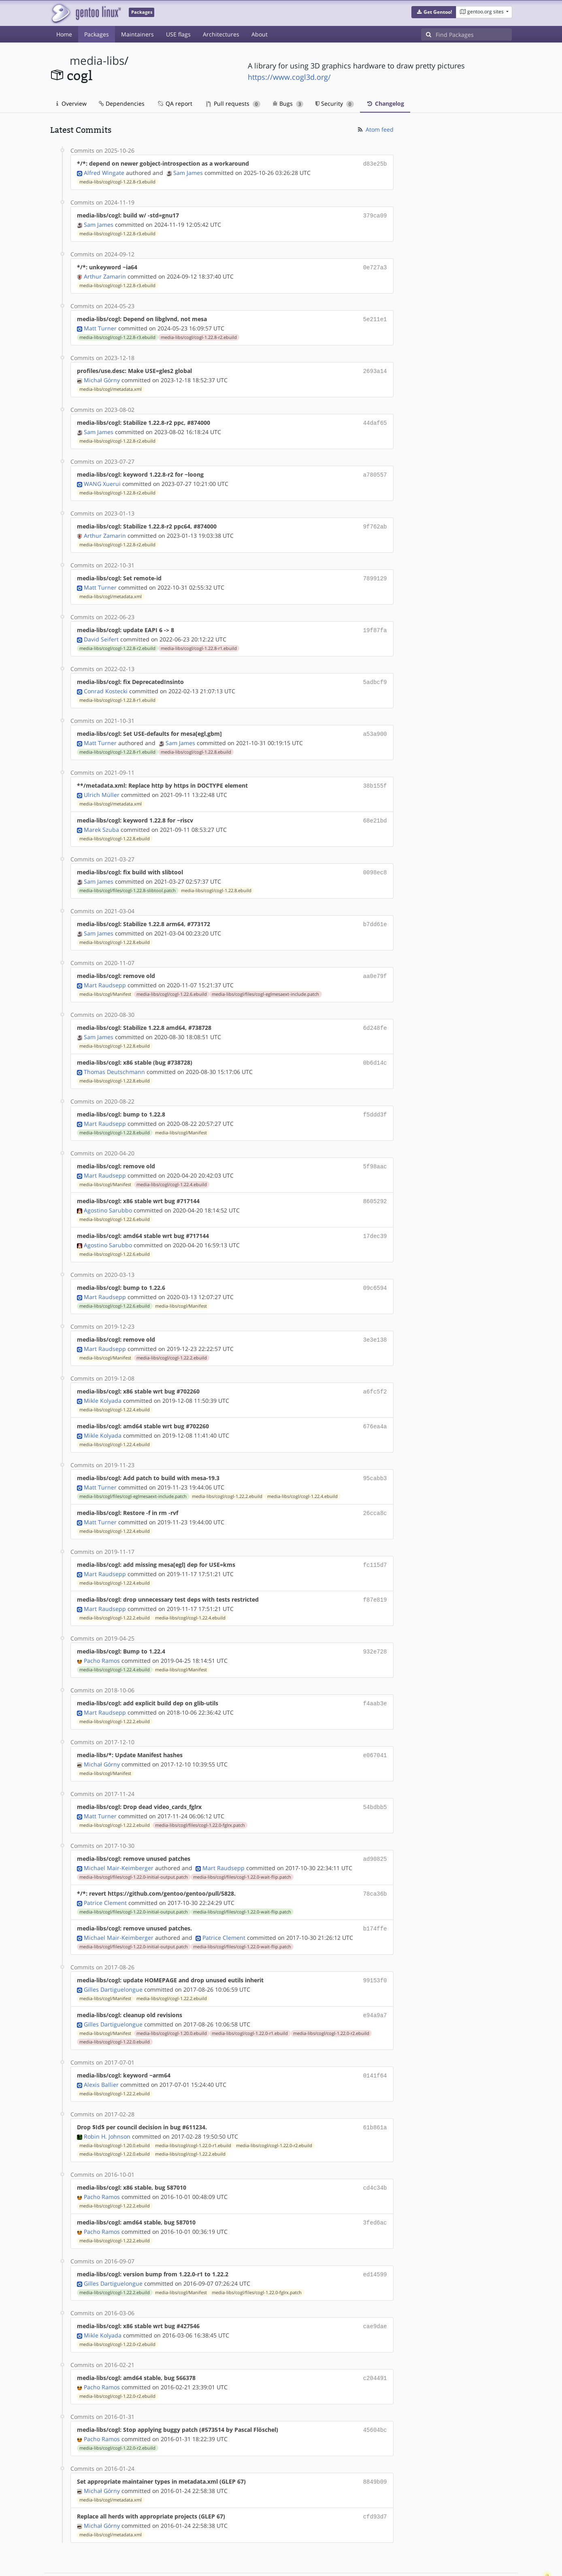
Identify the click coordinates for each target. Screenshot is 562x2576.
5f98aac (375, 1150)
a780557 (375, 469)
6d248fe (375, 1014)
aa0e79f (375, 963)
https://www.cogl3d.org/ (289, 77)
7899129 (375, 571)
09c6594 (375, 1269)
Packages (96, 34)
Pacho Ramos (102, 1634)
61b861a (375, 2094)
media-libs (97, 60)
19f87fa (375, 622)
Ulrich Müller (101, 784)
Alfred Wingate (104, 172)
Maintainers (137, 34)
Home (64, 34)
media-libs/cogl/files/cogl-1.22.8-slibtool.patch (127, 878)
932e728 (375, 1626)
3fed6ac (375, 2187)
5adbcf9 (375, 674)
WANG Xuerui (102, 478)
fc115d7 (375, 1541)
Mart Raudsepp (105, 971)
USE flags (178, 34)
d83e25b (375, 163)
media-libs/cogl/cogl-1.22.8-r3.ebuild (117, 181)
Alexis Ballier (101, 2051)
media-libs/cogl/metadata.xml (110, 385)
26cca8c (375, 1490)
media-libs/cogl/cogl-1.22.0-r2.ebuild (331, 2001)
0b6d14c (375, 1048)
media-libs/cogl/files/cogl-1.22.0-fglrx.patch (200, 1797)
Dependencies (122, 103)
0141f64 (375, 2043)
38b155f (375, 776)
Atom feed (375, 129)
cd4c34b (375, 2153)
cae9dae (375, 2289)
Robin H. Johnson (107, 2102)
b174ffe (375, 1898)
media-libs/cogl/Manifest (105, 980)
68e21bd (375, 810)
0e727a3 (375, 265)
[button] (433, 12)
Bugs (288, 103)
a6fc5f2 (375, 1371)
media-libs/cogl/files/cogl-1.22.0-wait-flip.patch (242, 1848)
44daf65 (375, 418)
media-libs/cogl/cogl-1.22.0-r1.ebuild (250, 2001)
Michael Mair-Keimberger (118, 1839)
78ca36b (375, 1864)
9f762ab (375, 520)
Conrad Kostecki (106, 682)
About (259, 34)
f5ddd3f (375, 1099)
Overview (71, 103)
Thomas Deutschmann (114, 1056)
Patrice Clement (105, 1873)
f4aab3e (375, 1677)
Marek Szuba (101, 818)
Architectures (221, 34)
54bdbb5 (375, 1779)
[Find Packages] (474, 34)
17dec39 (375, 1218)
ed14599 (375, 2238)
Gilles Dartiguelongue (113, 1958)
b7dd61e (375, 912)
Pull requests (233, 103)
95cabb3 (375, 1456)
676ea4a (375, 1405)
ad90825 (375, 1830)
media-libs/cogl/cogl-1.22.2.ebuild (171, 1337)
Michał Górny (102, 376)
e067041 (375, 1728)
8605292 (375, 1184)
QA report (174, 103)
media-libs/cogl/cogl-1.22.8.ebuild (196, 742)
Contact (501, 2545)
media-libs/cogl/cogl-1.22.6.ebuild (171, 980)
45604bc (375, 2391)
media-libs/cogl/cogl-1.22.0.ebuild (114, 2009)
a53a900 (375, 725)
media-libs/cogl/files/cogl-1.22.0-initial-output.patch (133, 1848)
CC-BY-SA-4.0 (226, 2561)
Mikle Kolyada (102, 1379)
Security (334, 103)
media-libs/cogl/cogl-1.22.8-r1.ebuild (199, 640)
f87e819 (375, 1575)
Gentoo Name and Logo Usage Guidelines (310, 2561)
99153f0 (375, 1949)
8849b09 (375, 2442)
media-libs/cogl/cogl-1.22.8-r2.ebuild (199, 334)
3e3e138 (375, 1320)
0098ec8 (375, 861)
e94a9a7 (375, 1983)
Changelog (385, 103)
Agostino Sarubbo (108, 1192)
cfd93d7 (375, 2476)
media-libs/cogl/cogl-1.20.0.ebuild (171, 2001)
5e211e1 (375, 316)
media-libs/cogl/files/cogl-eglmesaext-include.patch (265, 980)
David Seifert (101, 631)
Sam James (188, 172)
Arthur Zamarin (105, 274)
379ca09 (375, 214)
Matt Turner (100, 325)
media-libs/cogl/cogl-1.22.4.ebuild (171, 1167)
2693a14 (375, 367)
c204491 (375, 2340)
